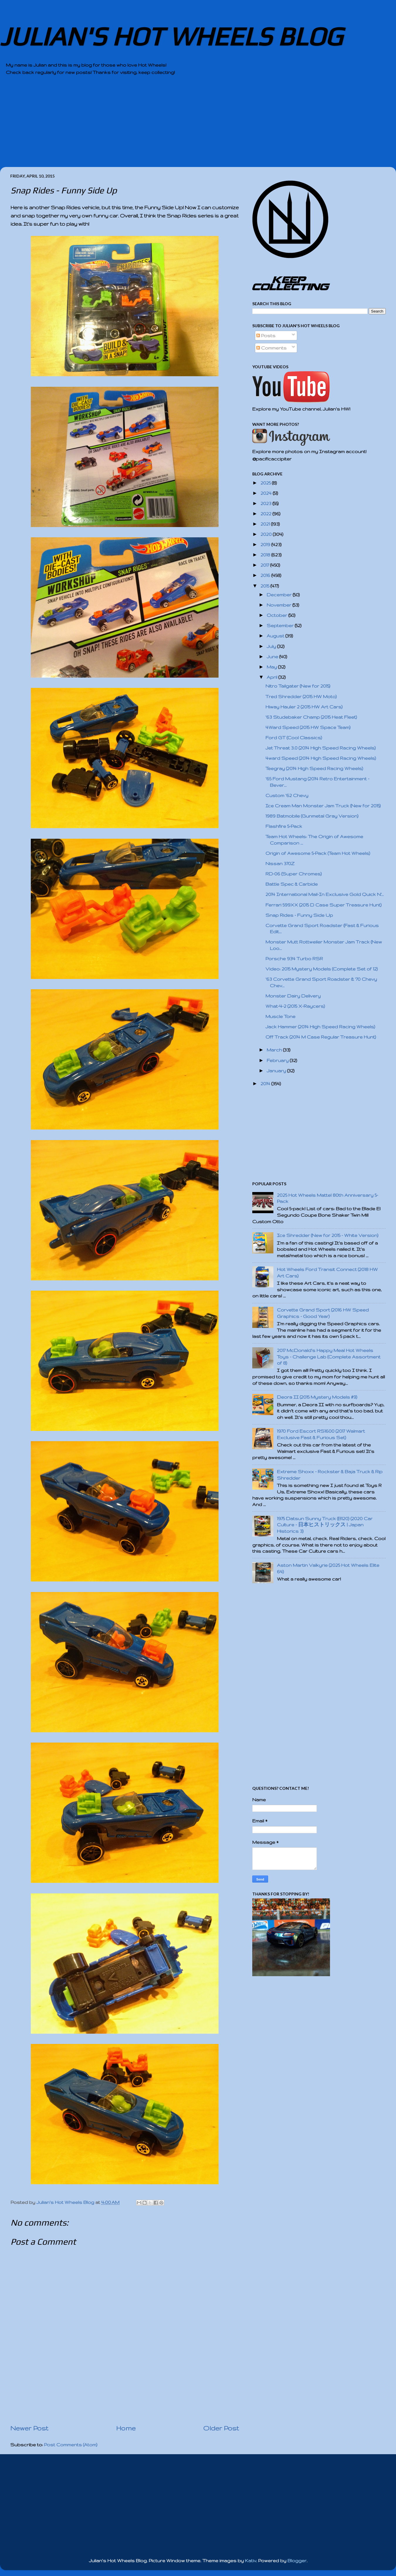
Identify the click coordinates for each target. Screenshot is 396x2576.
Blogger (297, 2560)
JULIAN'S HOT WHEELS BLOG (171, 36)
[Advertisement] (182, 126)
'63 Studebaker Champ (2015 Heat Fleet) (311, 717)
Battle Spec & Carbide (291, 884)
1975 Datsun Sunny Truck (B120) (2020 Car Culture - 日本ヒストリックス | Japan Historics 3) (325, 1525)
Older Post (221, 2428)
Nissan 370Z (280, 863)
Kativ (250, 2560)
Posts (265, 335)
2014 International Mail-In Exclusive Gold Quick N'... (324, 894)
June (273, 656)
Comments (271, 347)
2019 (265, 544)
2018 (265, 554)
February (278, 1060)
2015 (265, 585)
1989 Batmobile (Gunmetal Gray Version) (311, 815)
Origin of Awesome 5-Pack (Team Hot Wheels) (317, 853)
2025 (266, 482)
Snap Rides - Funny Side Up (299, 915)
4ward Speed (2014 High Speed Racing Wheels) (320, 758)
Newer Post (29, 2428)
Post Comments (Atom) (70, 2444)
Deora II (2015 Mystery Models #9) (317, 1397)
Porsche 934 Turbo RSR (294, 958)
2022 (266, 513)
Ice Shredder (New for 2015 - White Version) (327, 1235)
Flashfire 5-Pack (283, 826)
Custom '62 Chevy (286, 795)
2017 (265, 565)
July (272, 646)
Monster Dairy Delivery (293, 995)
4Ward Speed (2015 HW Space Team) (308, 727)
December (280, 594)
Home (126, 2428)
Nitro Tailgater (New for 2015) (297, 685)
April (272, 677)
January (277, 1070)
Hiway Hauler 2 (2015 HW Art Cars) (304, 706)
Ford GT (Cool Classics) (293, 737)
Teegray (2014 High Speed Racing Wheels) (314, 768)
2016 (265, 575)
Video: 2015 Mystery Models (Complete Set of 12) (321, 968)
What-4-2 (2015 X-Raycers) (295, 1006)
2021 (265, 523)
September (281, 625)
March (275, 1049)
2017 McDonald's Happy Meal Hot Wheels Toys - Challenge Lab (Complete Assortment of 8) (328, 1356)
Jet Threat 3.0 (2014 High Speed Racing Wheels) (320, 747)
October (277, 615)
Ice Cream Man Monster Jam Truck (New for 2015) (323, 805)
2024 (266, 493)
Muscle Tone (280, 1016)
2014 (265, 1083)
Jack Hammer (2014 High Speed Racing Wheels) (320, 1026)
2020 (266, 534)
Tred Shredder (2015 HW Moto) (301, 696)
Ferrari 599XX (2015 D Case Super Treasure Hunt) (323, 904)
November (279, 604)
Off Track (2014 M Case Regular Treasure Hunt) (320, 1036)
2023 (266, 503)
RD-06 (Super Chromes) (293, 873)
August (276, 635)
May (272, 666)
